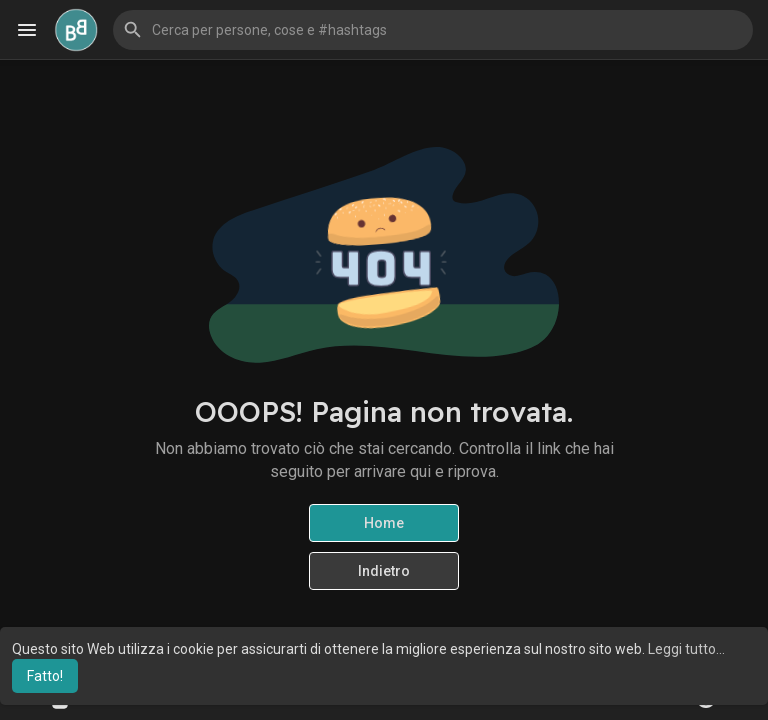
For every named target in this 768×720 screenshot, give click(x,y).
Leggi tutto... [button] (686, 649)
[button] (433, 30)
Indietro (384, 571)
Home (384, 523)
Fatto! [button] (45, 676)
